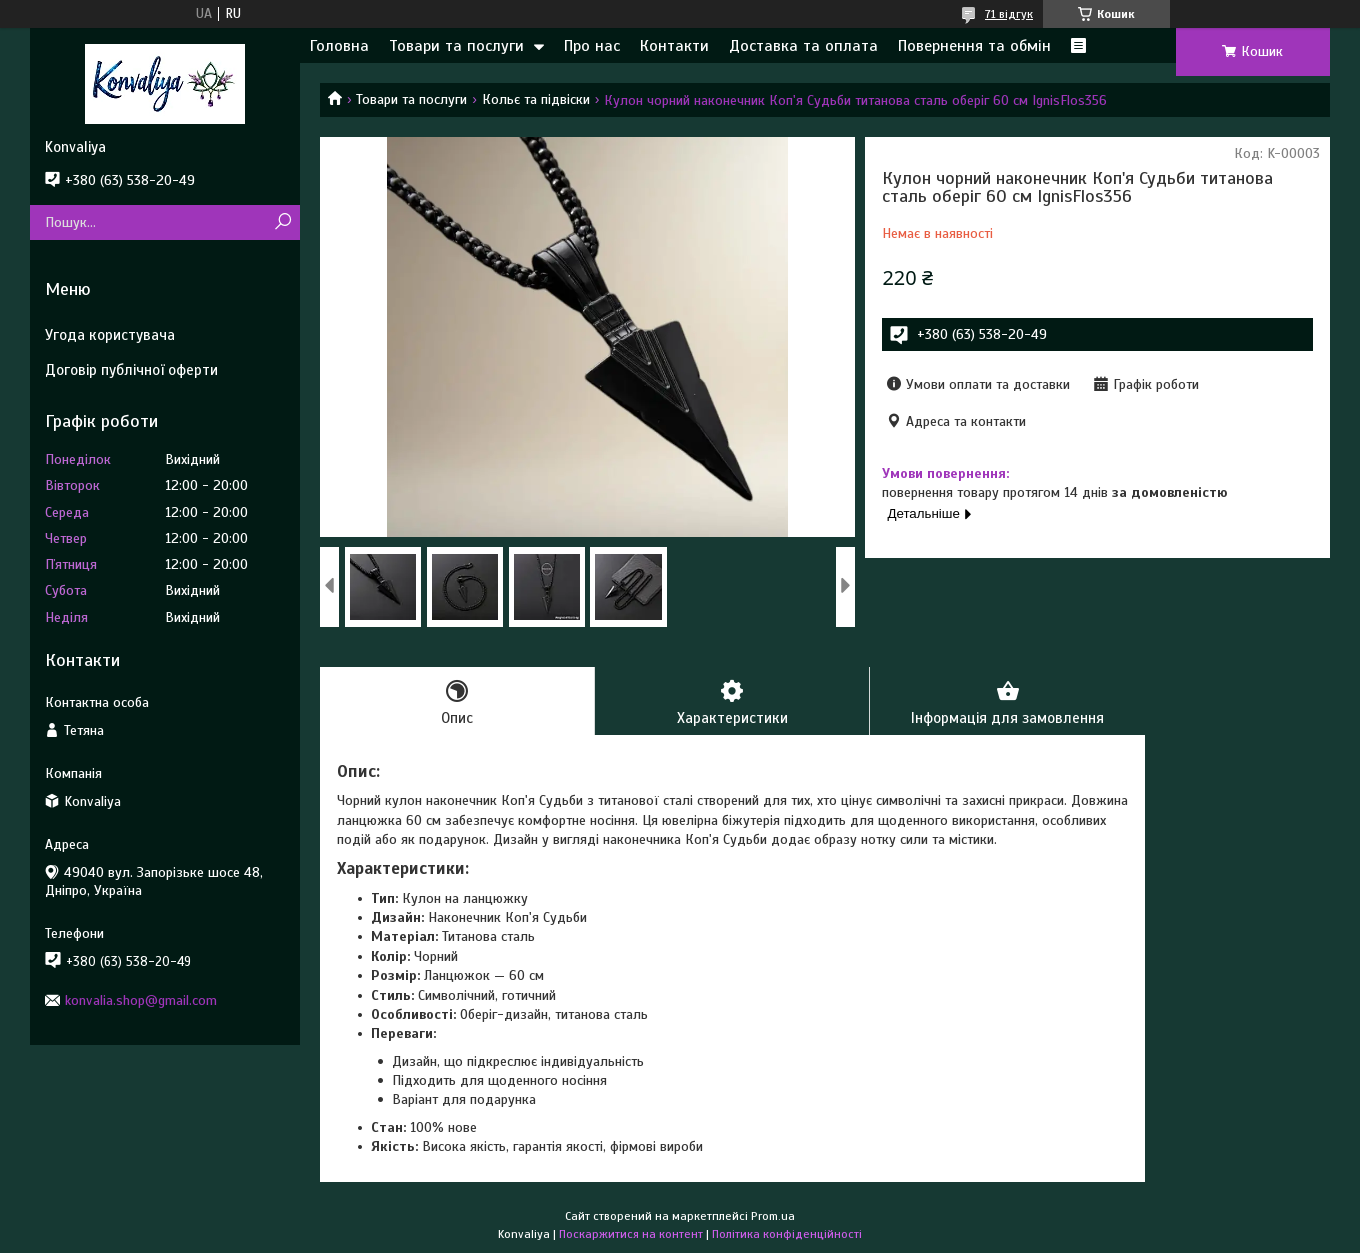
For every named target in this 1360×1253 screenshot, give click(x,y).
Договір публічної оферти (131, 370)
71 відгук (1009, 14)
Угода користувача (110, 335)
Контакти (674, 46)
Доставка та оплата (803, 46)
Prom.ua (773, 1216)
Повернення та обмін (974, 46)
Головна (339, 46)
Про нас (592, 46)
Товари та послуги (456, 46)
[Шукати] (282, 222)
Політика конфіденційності (787, 1234)
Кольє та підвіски (536, 99)
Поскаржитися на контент (631, 1234)
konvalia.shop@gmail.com (141, 1000)
